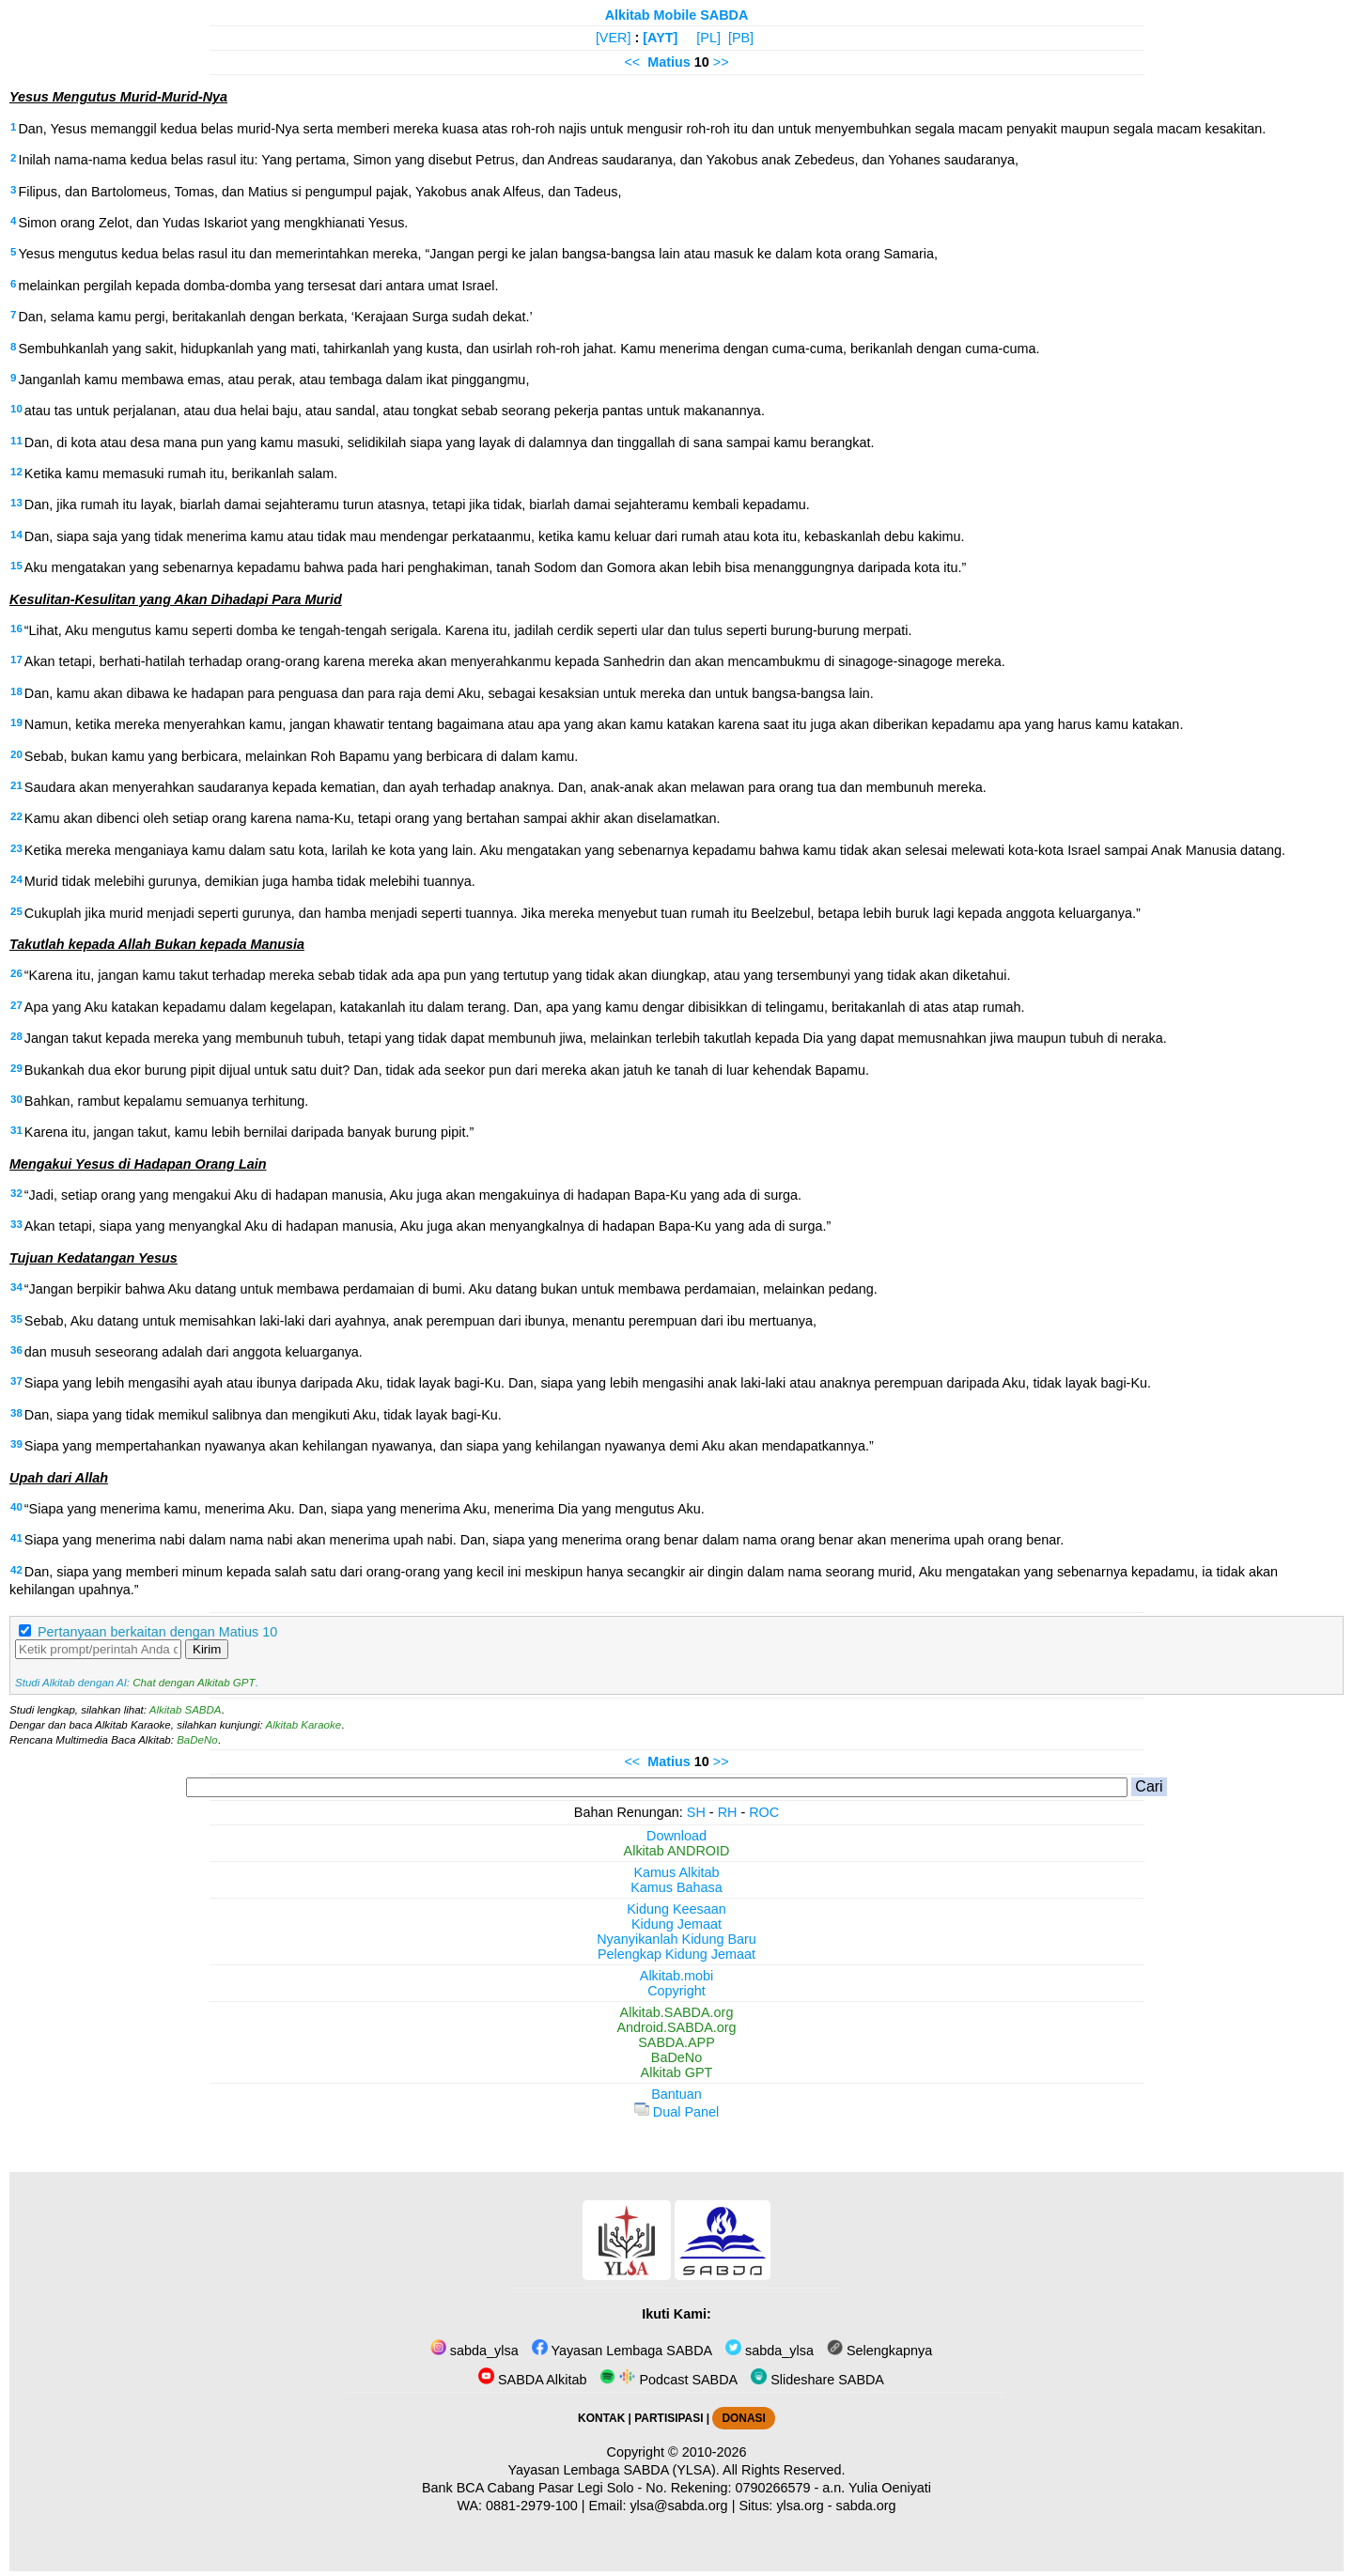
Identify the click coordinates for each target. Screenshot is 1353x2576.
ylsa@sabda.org (678, 2505)
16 (16, 628)
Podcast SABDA (668, 2379)
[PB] (741, 37)
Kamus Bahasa (676, 1887)
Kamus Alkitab (676, 1872)
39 (16, 1444)
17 (16, 659)
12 (16, 471)
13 (16, 502)
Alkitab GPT (677, 2072)
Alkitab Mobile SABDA (677, 15)
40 (16, 1507)
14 (16, 534)
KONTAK (601, 2418)
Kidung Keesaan (676, 1908)
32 (16, 1193)
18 (16, 691)
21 (16, 785)
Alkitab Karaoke (304, 1724)
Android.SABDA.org (676, 2027)
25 (16, 911)
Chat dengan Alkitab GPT (193, 1682)
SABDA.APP (676, 2042)
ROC (764, 1812)
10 (16, 408)
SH (696, 1812)
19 (16, 722)
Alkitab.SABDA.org (677, 2012)
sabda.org (866, 2505)
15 (16, 565)
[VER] (613, 37)
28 (16, 1036)
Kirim (207, 1649)
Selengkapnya (879, 2350)
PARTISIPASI (668, 2418)
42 (16, 1569)
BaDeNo (197, 1740)
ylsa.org (799, 2505)
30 (16, 1099)
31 (16, 1130)
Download (676, 1835)
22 (16, 816)
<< (632, 62)
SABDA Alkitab (532, 2379)
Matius (669, 62)
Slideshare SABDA (817, 2379)
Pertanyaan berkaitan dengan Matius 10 (157, 1631)
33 (16, 1224)
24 (16, 879)
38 (16, 1413)
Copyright (676, 1990)
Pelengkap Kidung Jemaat (676, 1954)
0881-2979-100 (532, 2505)
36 (16, 1350)
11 (16, 440)
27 (16, 1005)
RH (728, 1812)
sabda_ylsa (474, 2350)
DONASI (743, 2418)
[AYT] (660, 37)
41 (16, 1538)
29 (16, 1068)
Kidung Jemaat (676, 1924)
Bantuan (676, 2094)
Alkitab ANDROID (677, 1850)
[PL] (708, 37)
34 (16, 1287)
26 (16, 973)
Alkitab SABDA (185, 1709)
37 (16, 1381)
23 (16, 848)
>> (721, 62)
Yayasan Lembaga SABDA (622, 2350)
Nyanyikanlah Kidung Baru (676, 1939)
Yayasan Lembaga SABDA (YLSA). (614, 2469)
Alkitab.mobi (676, 1975)
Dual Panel (676, 2111)
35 (16, 1319)
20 (16, 754)
